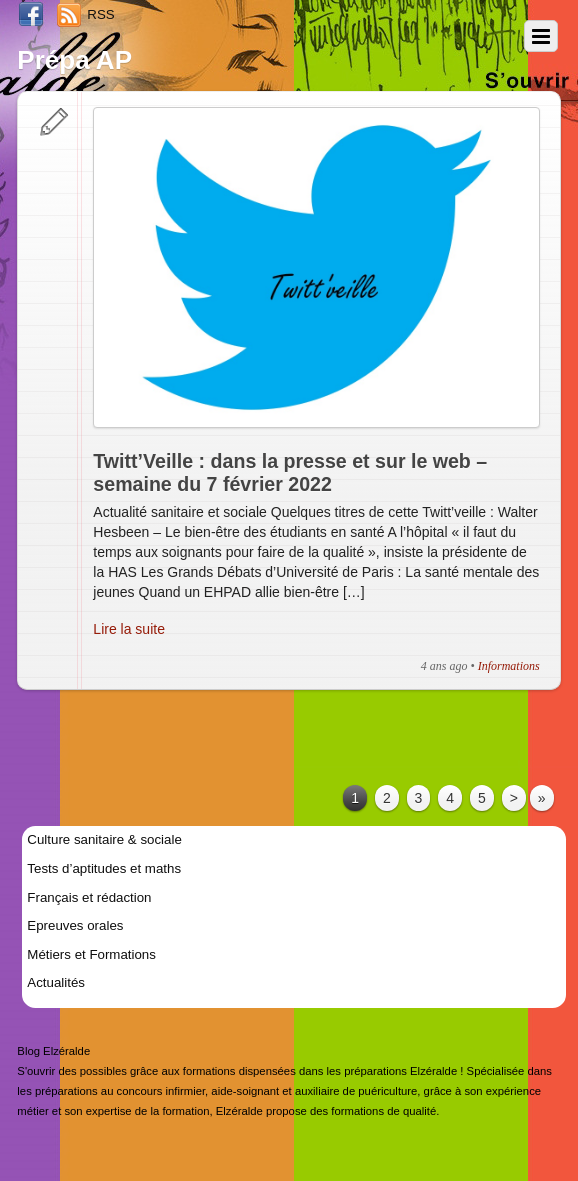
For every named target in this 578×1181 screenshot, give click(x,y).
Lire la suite (129, 629)
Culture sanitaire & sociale (104, 839)
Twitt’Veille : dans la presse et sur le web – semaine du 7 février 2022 (290, 473)
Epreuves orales (75, 925)
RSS (100, 14)
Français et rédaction (89, 897)
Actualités (56, 982)
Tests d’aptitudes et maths (104, 868)
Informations (509, 666)
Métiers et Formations (91, 954)
